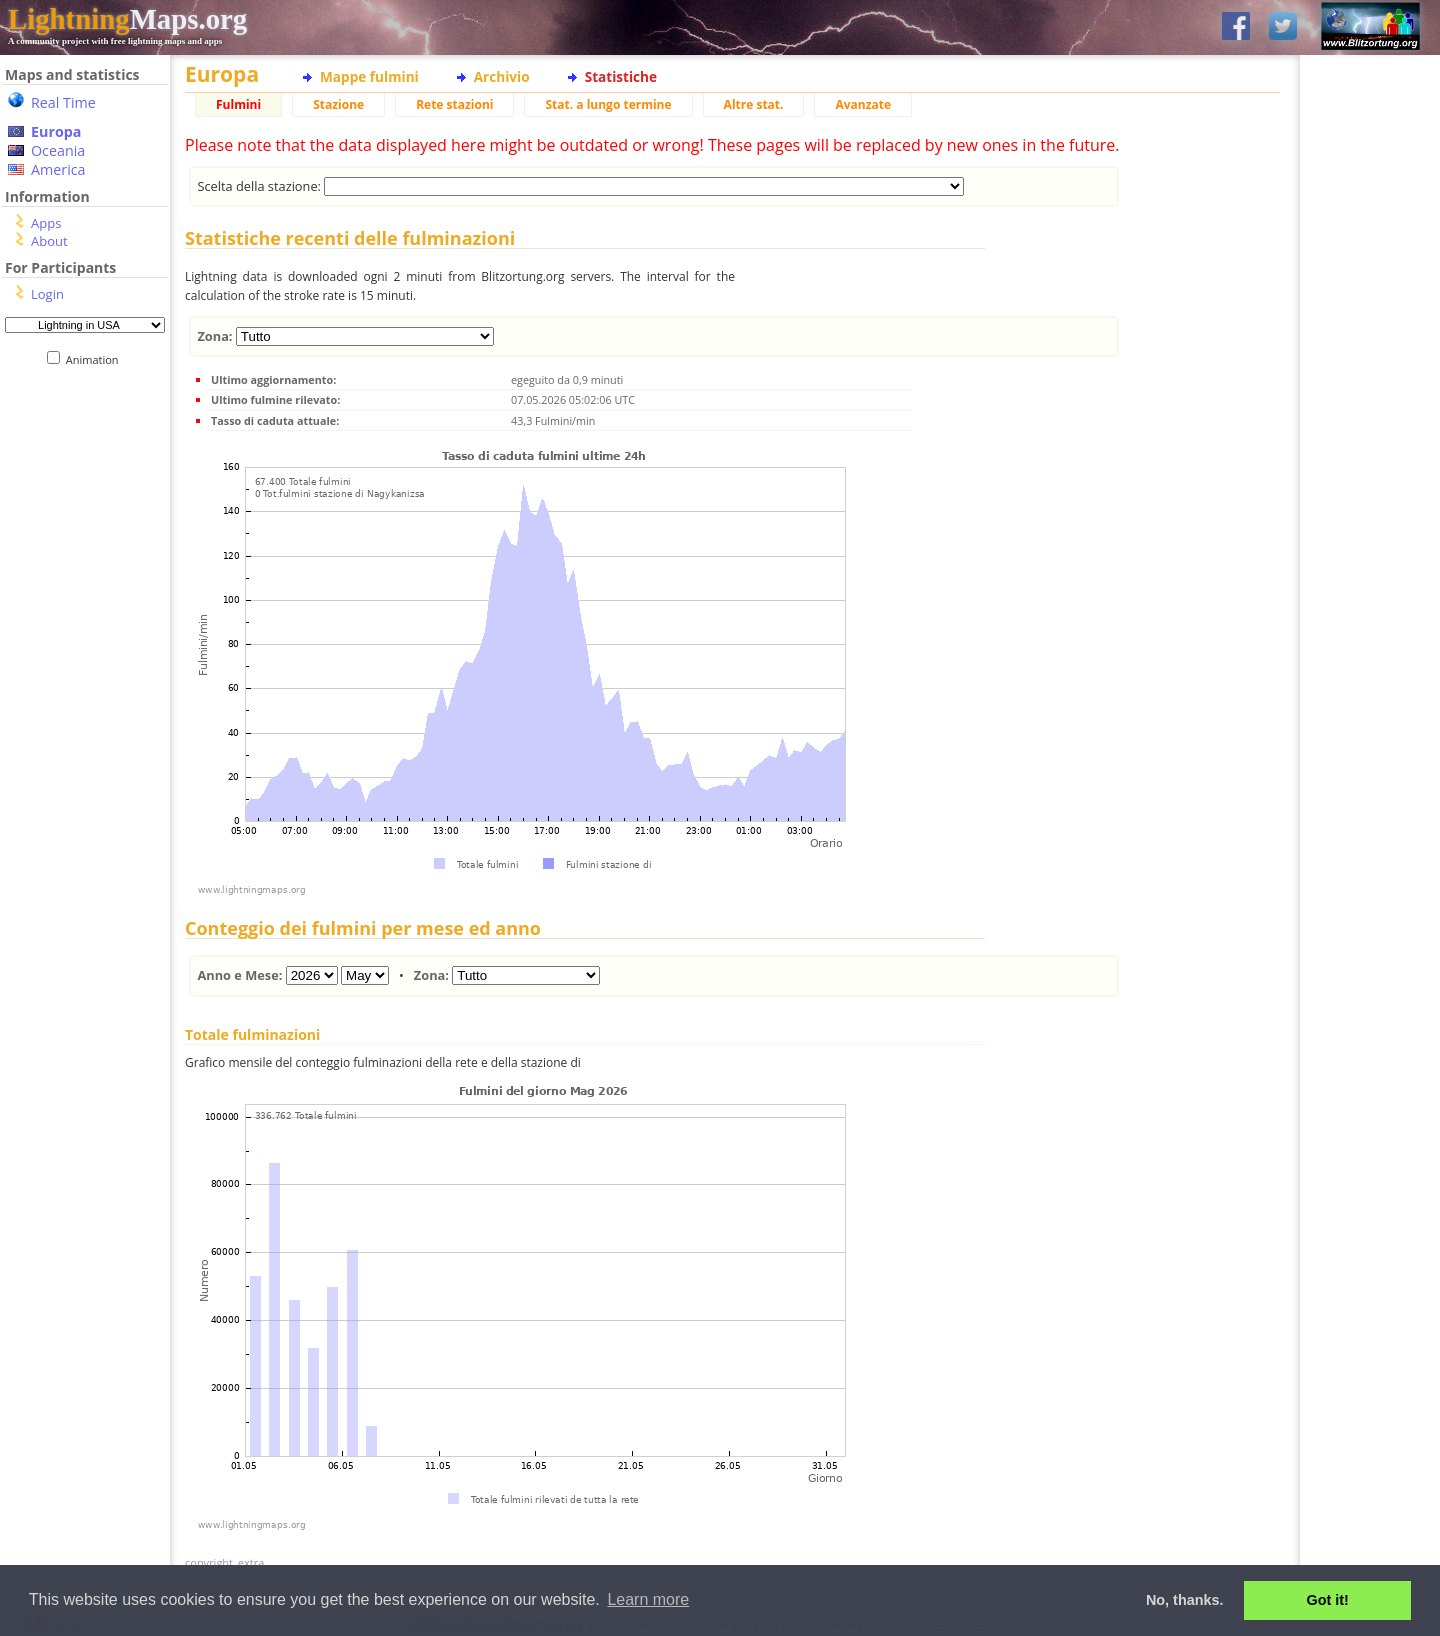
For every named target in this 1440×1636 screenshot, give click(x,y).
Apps (46, 223)
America (58, 169)
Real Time (63, 102)
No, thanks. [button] (1185, 1600)
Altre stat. (754, 104)
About (49, 241)
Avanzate (863, 104)
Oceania (58, 150)
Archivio (502, 76)
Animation (96, 359)
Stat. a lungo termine (608, 104)
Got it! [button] (1328, 1600)
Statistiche (621, 76)
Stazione (338, 104)
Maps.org (127, 19)
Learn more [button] (648, 1599)
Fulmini (238, 104)
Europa (56, 131)
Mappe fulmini (369, 76)
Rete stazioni (454, 104)
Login (47, 294)
